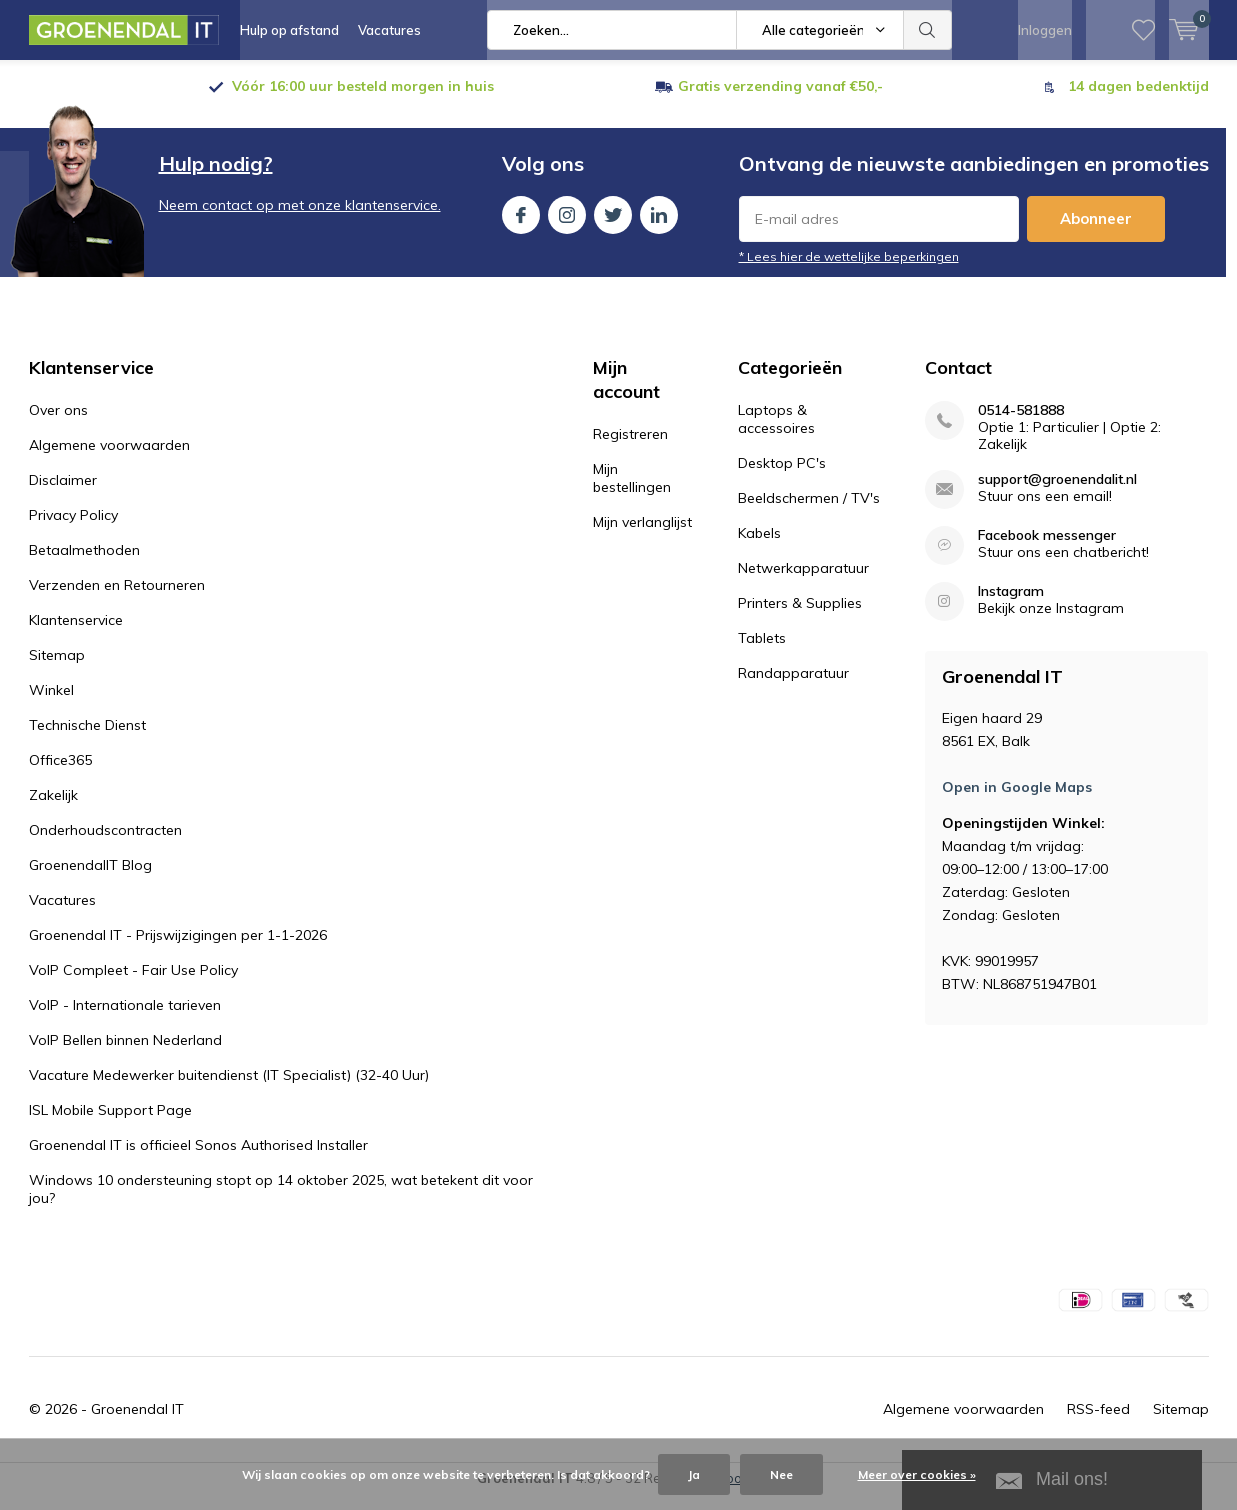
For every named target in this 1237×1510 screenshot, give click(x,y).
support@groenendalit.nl (1057, 494)
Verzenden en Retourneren (117, 600)
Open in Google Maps (1017, 802)
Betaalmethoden (84, 565)
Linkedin (659, 225)
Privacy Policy (73, 530)
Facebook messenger (1047, 550)
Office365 (60, 775)
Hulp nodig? (216, 178)
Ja (694, 1474)
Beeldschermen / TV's (809, 513)
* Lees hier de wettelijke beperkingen (849, 271)
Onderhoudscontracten (105, 845)
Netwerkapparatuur (803, 583)
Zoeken (928, 30)
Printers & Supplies (800, 618)
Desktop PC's (782, 478)
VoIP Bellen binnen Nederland (125, 1055)
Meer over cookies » (917, 1474)
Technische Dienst (87, 740)
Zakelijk (53, 810)
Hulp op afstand (289, 30)
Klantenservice (76, 635)
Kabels (759, 548)
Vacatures (389, 30)
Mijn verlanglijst (642, 537)
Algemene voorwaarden (109, 460)
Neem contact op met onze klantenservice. (300, 220)
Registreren (630, 449)
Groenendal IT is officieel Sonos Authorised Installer (198, 1160)
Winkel (51, 705)
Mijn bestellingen (632, 493)
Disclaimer (63, 495)
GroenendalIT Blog (90, 880)
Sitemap (57, 670)
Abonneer (1096, 233)
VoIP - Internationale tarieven (125, 1020)
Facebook (521, 225)
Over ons (58, 425)
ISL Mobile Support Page (110, 1125)
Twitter (613, 225)
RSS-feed (1098, 1424)
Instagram (567, 225)
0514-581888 (1021, 425)
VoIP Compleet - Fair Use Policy (133, 985)
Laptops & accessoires (776, 434)
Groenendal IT (137, 1424)
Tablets (762, 653)
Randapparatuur (793, 688)
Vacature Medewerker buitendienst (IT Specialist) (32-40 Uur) (229, 1090)
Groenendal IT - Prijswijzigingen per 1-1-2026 (178, 950)
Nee (781, 1474)
